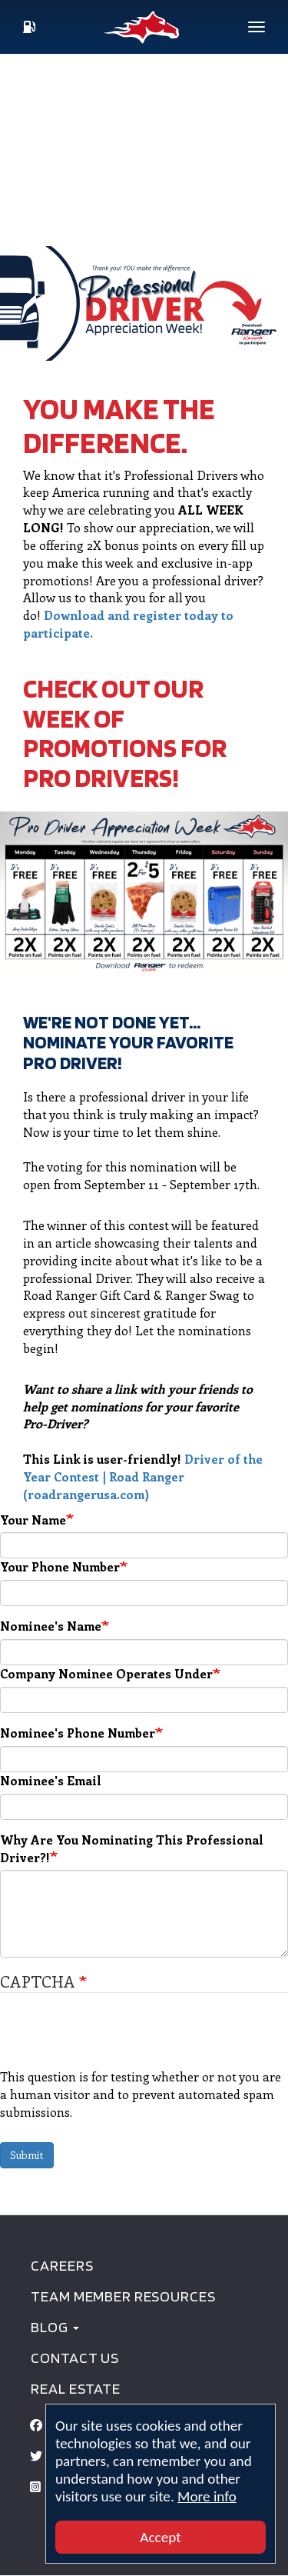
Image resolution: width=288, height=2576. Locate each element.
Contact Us (75, 2357)
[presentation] (116, 2038)
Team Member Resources (123, 2296)
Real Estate (75, 2388)
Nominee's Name (50, 1626)
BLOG (54, 2327)
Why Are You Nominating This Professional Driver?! (131, 1848)
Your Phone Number (60, 1566)
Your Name (33, 1519)
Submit (27, 2155)
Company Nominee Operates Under (106, 1673)
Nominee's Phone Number (77, 1733)
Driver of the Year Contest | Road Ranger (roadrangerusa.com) (143, 1476)
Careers (62, 2265)
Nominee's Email (50, 1780)
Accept (160, 2537)
